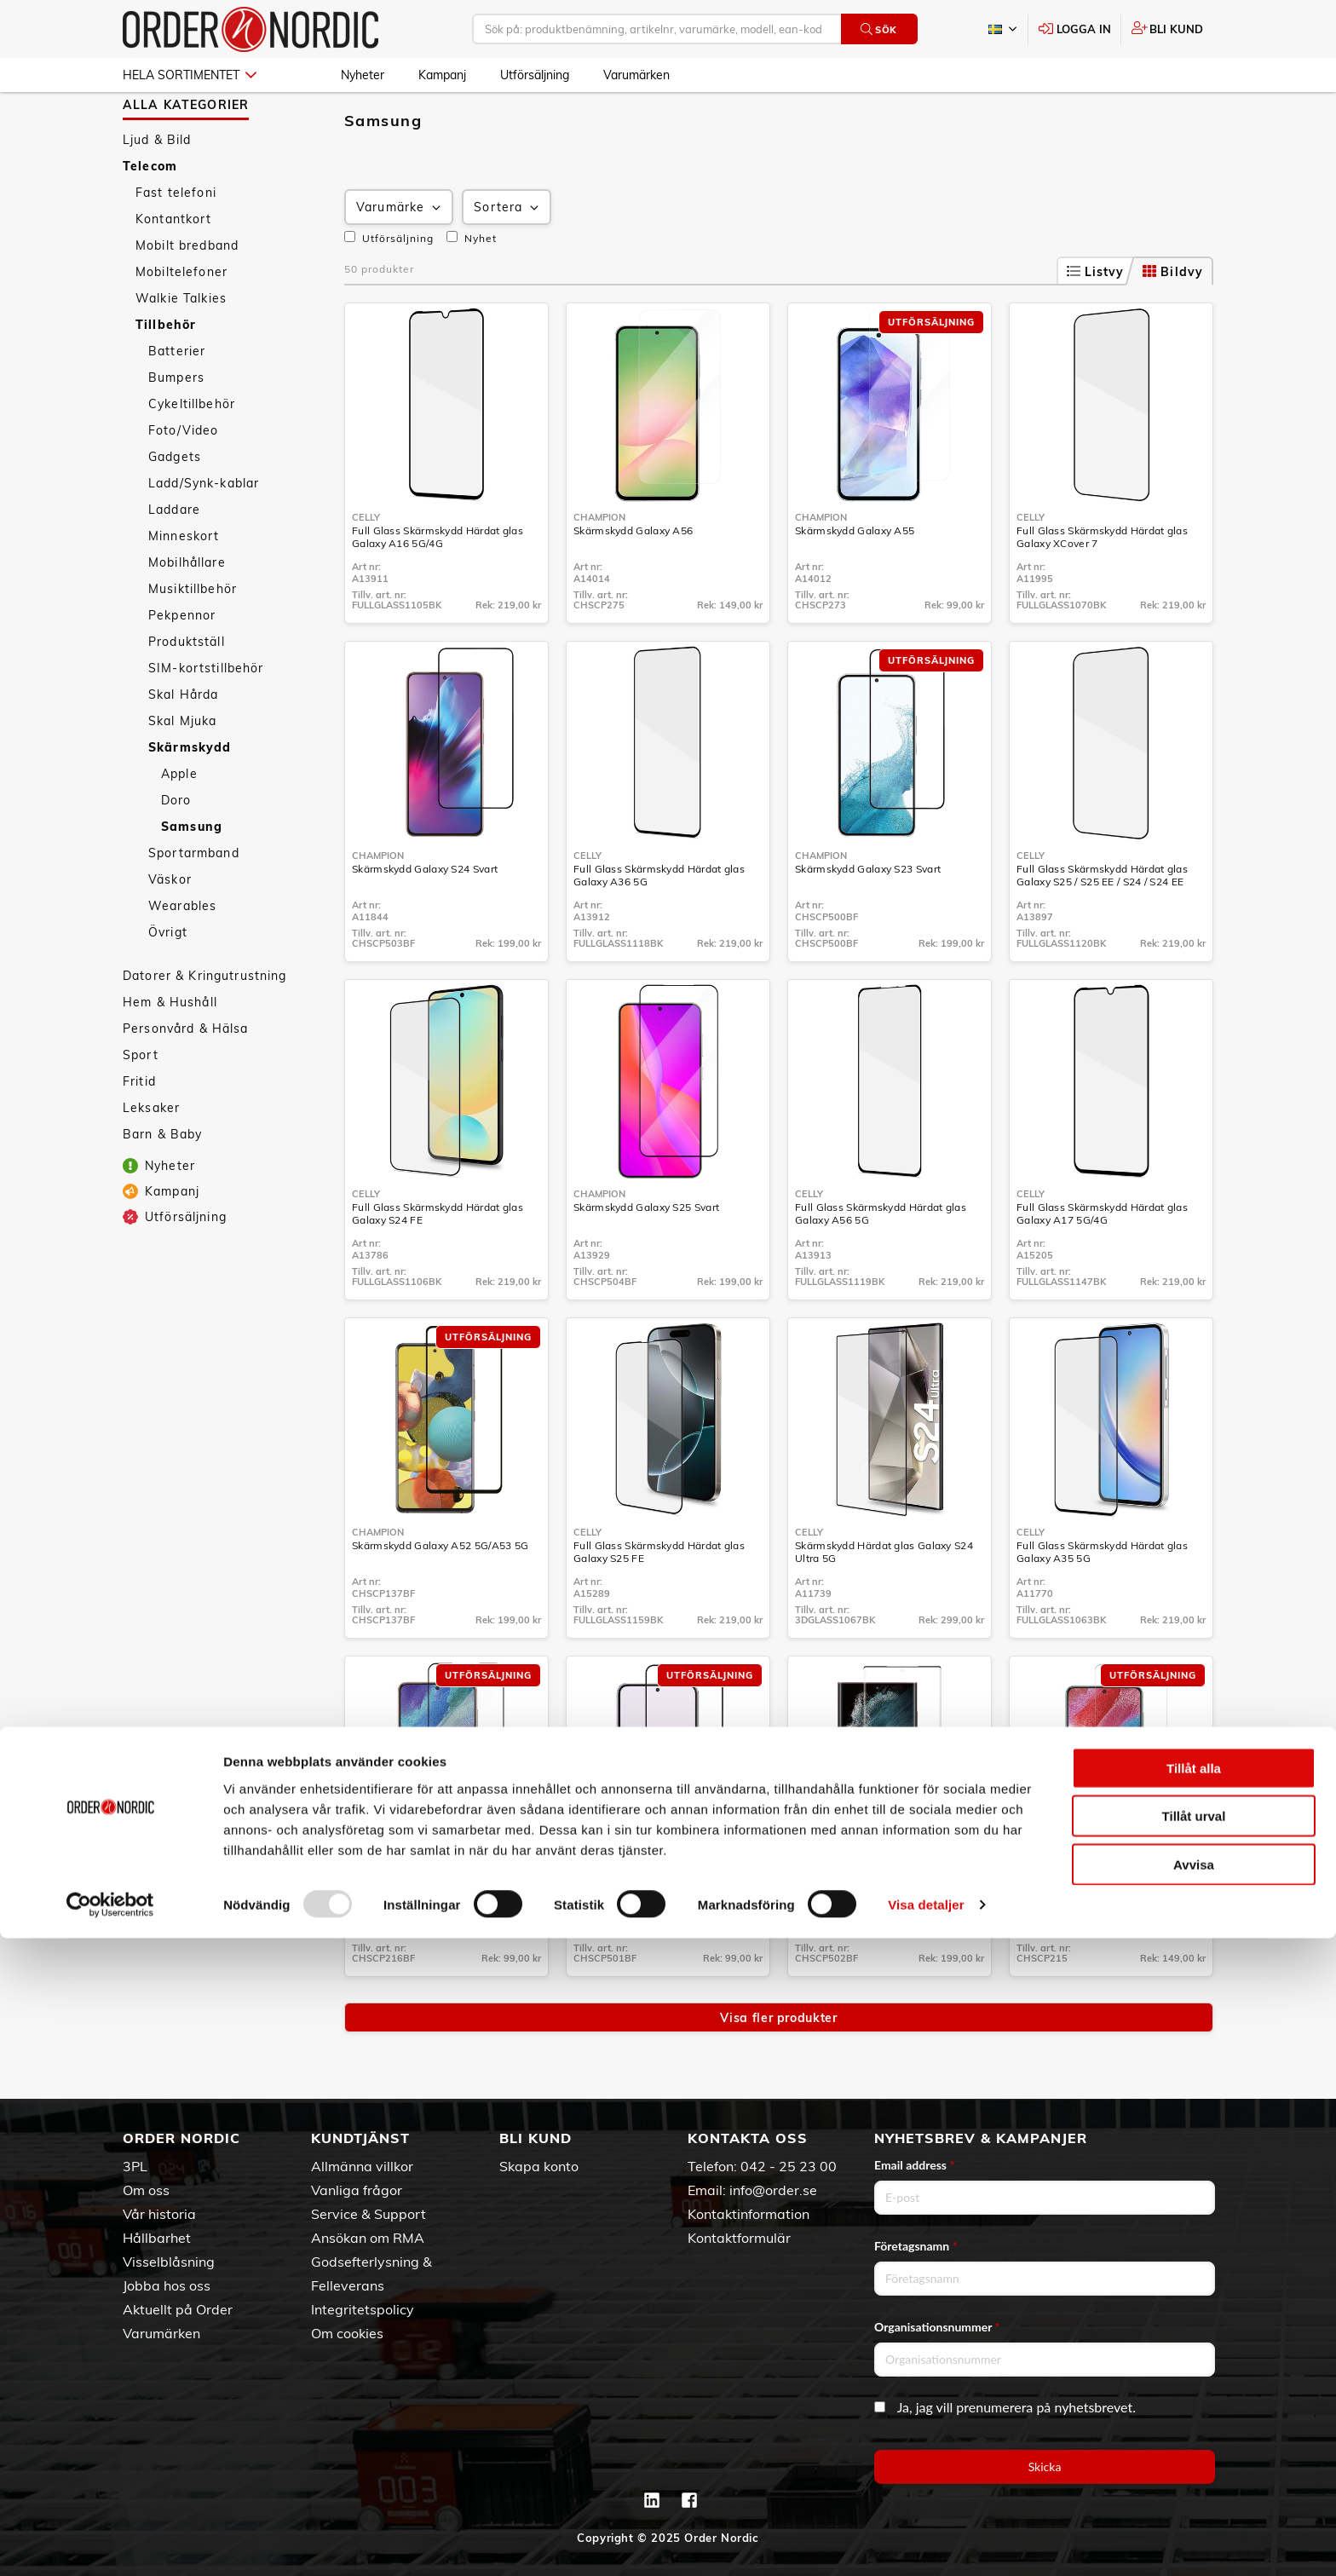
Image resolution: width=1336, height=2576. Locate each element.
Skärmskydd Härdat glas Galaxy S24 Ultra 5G (884, 1601)
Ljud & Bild (157, 189)
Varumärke (400, 257)
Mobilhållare (187, 612)
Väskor (170, 928)
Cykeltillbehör (191, 453)
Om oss (146, 2190)
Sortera (508, 257)
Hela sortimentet (189, 75)
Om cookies (347, 2333)
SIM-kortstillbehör (206, 717)
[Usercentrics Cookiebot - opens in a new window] (110, 2543)
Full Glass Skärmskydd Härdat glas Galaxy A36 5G (659, 924)
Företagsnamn (916, 2246)
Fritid (139, 1130)
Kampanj (442, 75)
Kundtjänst (360, 2138)
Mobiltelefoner (181, 321)
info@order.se (773, 2190)
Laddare (174, 559)
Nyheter (362, 75)
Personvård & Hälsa (186, 1078)
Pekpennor (182, 664)
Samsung (191, 876)
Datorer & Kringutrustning (205, 1025)
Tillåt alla (1193, 2405)
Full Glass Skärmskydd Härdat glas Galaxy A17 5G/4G (1102, 1263)
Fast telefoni (175, 242)
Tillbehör (165, 374)
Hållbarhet (157, 2237)
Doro (176, 849)
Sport (140, 1104)
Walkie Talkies (181, 347)
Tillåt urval (1194, 2453)
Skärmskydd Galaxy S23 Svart (868, 918)
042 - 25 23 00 (788, 2166)
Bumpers (176, 427)
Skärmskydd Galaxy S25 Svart (646, 1256)
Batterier (176, 400)
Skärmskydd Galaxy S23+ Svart (649, 1933)
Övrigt (167, 981)
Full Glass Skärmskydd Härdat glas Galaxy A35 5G (1102, 1601)
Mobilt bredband (187, 295)
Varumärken (636, 75)
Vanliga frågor (356, 2190)
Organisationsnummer (937, 2327)
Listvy (1096, 321)
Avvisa (1193, 2501)
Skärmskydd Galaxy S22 (1075, 1933)
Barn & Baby (163, 1183)
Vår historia (159, 2213)
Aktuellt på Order (178, 2309)
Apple (179, 823)
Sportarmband (193, 902)
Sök (879, 29)
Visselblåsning (169, 2261)
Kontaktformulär (739, 2237)
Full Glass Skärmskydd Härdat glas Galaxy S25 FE (659, 1601)
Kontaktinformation (748, 2213)
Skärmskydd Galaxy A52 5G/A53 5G (440, 1594)
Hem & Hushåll (170, 1051)
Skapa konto (539, 2166)
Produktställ (186, 691)
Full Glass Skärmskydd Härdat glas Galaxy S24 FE (437, 1263)
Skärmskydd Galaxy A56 (633, 579)
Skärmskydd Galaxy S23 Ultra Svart (881, 1933)
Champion (599, 567)
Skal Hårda (183, 744)
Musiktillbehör (192, 638)
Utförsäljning (534, 75)
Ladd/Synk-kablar (203, 532)
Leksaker (151, 1157)
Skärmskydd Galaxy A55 (854, 579)
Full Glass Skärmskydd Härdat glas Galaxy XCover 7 (1102, 586)
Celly (366, 567)
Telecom (150, 215)
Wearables (182, 955)
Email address (914, 2165)
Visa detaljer (926, 2542)
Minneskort (183, 585)
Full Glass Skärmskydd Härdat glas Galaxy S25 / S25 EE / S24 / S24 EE (1102, 924)
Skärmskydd (189, 796)
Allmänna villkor (362, 2166)
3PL (135, 2166)
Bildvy (1173, 321)
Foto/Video (183, 479)
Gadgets (174, 506)
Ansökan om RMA (367, 2237)
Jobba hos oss (166, 2285)
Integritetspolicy (362, 2309)
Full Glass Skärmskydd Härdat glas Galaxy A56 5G (880, 1263)
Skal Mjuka (182, 770)
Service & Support (368, 2213)
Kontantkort (173, 268)
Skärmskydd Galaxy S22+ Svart (428, 1933)
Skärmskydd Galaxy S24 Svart (425, 918)
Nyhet (471, 287)
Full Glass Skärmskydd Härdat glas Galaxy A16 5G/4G (437, 586)
